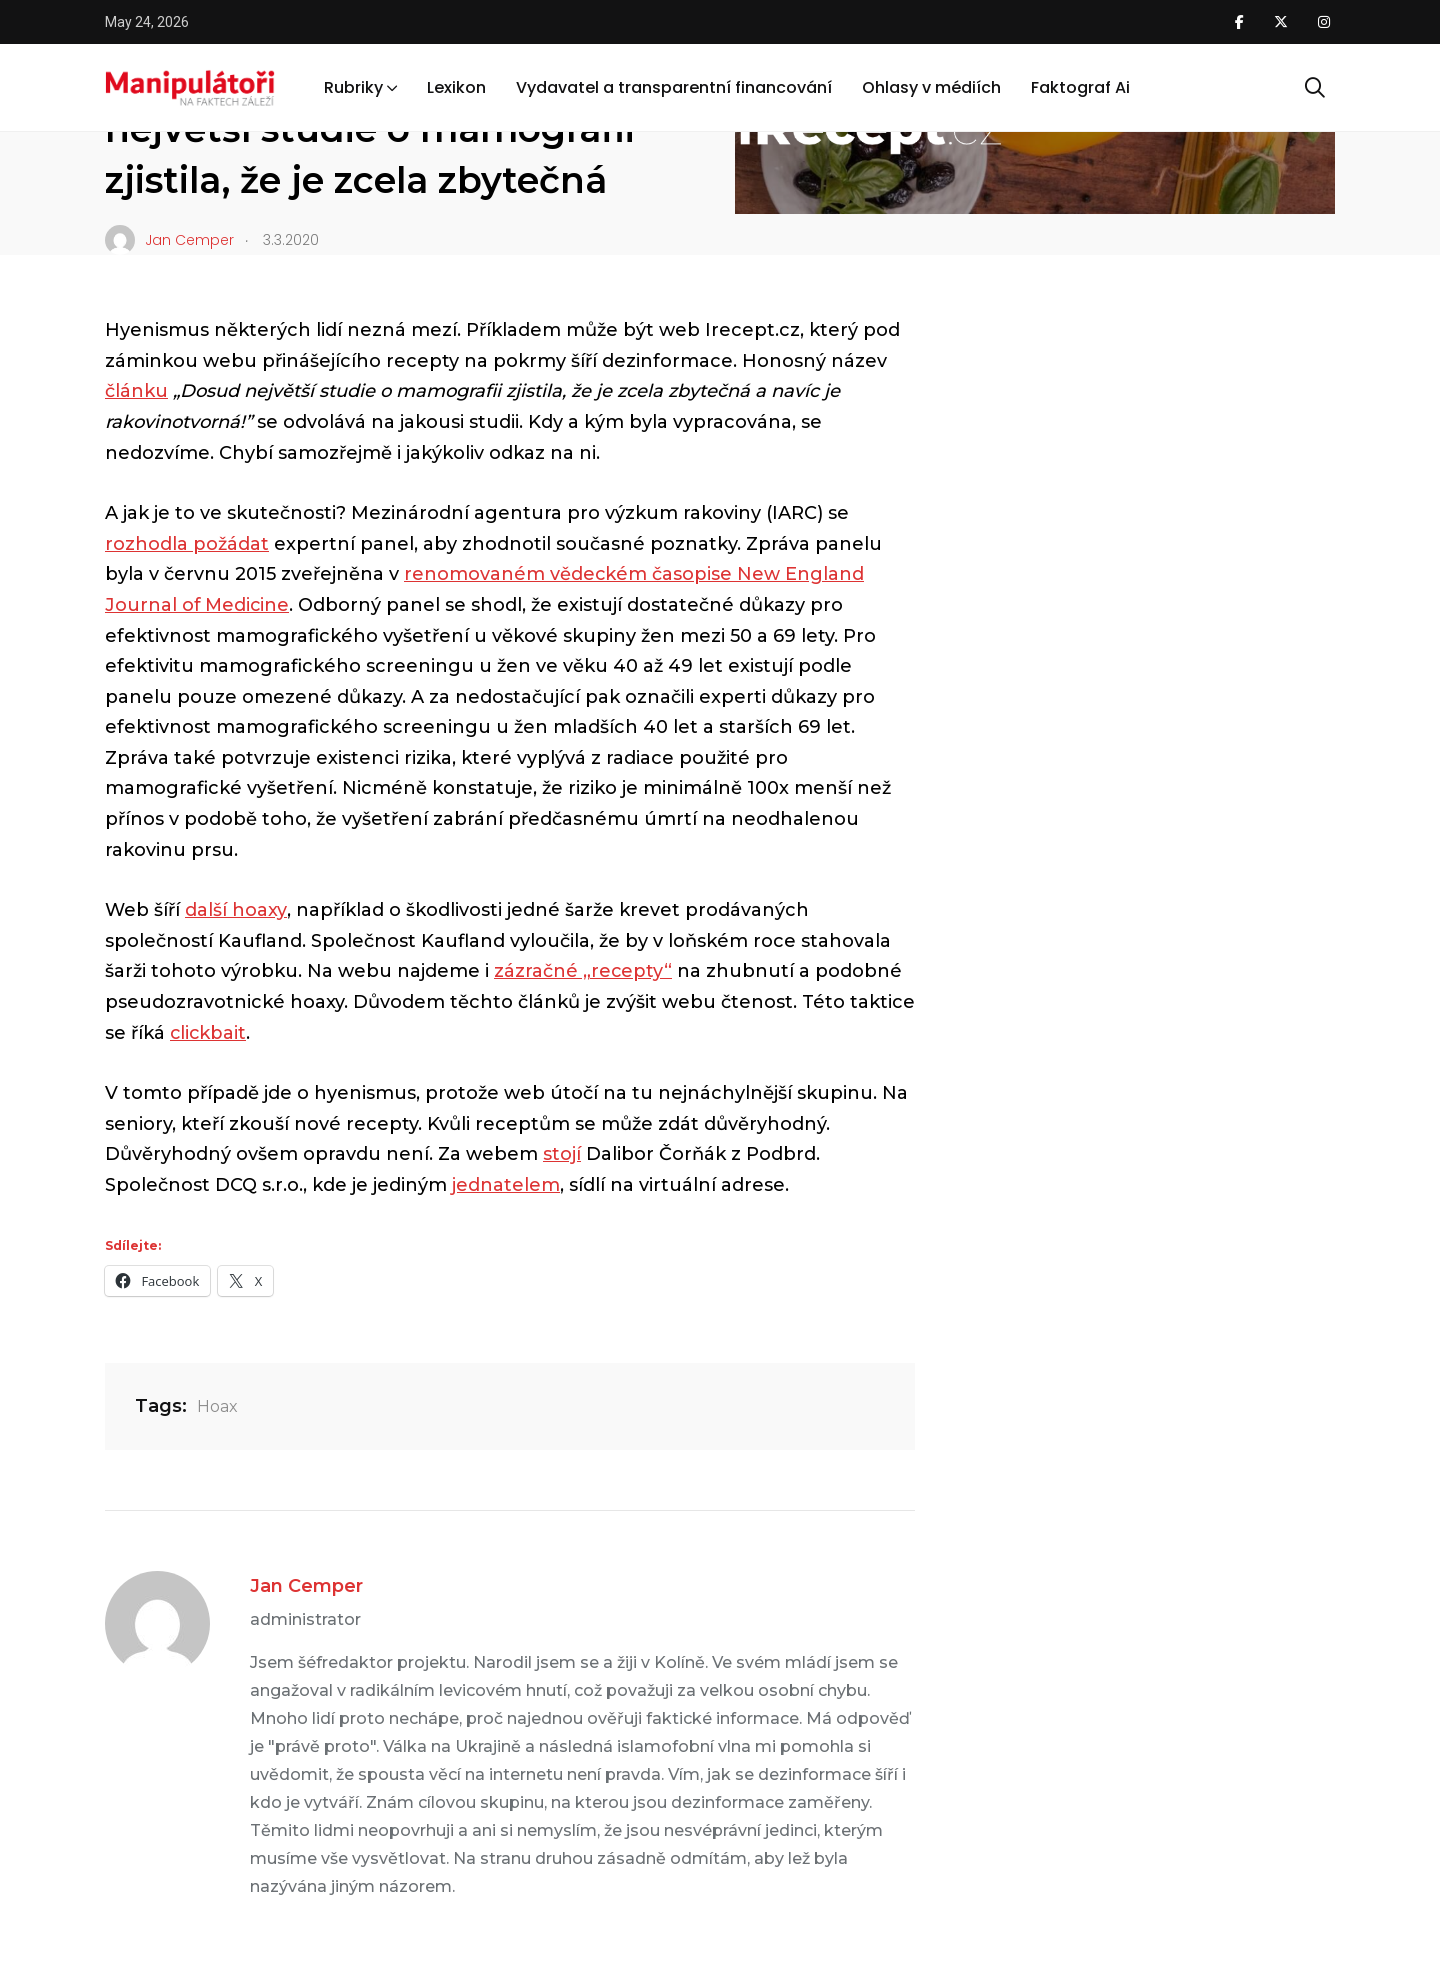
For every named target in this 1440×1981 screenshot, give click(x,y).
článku (136, 391)
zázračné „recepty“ (583, 971)
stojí (562, 1154)
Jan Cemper (306, 1586)
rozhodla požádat (187, 544)
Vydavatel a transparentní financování (674, 88)
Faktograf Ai (1080, 88)
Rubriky (353, 88)
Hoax (217, 1406)
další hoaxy (235, 910)
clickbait (209, 1033)
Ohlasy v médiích (931, 88)
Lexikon (456, 88)
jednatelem (506, 1185)
